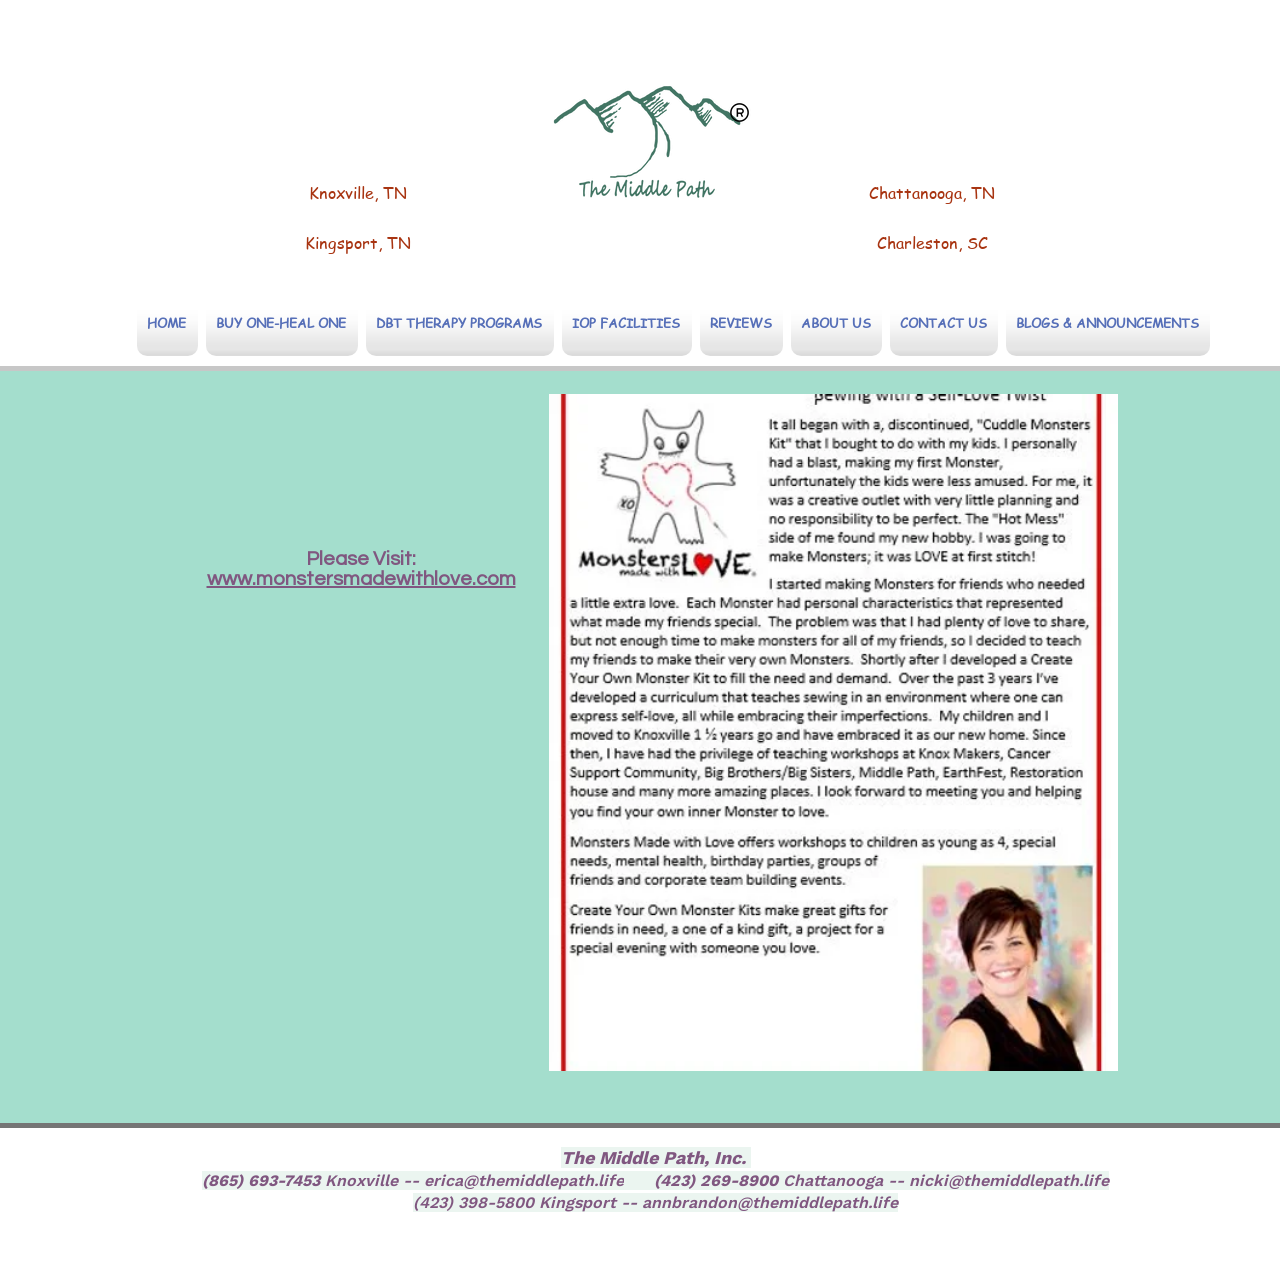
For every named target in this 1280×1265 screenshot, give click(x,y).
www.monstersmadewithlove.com (361, 579)
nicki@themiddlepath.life (1009, 1180)
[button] (460, 322)
